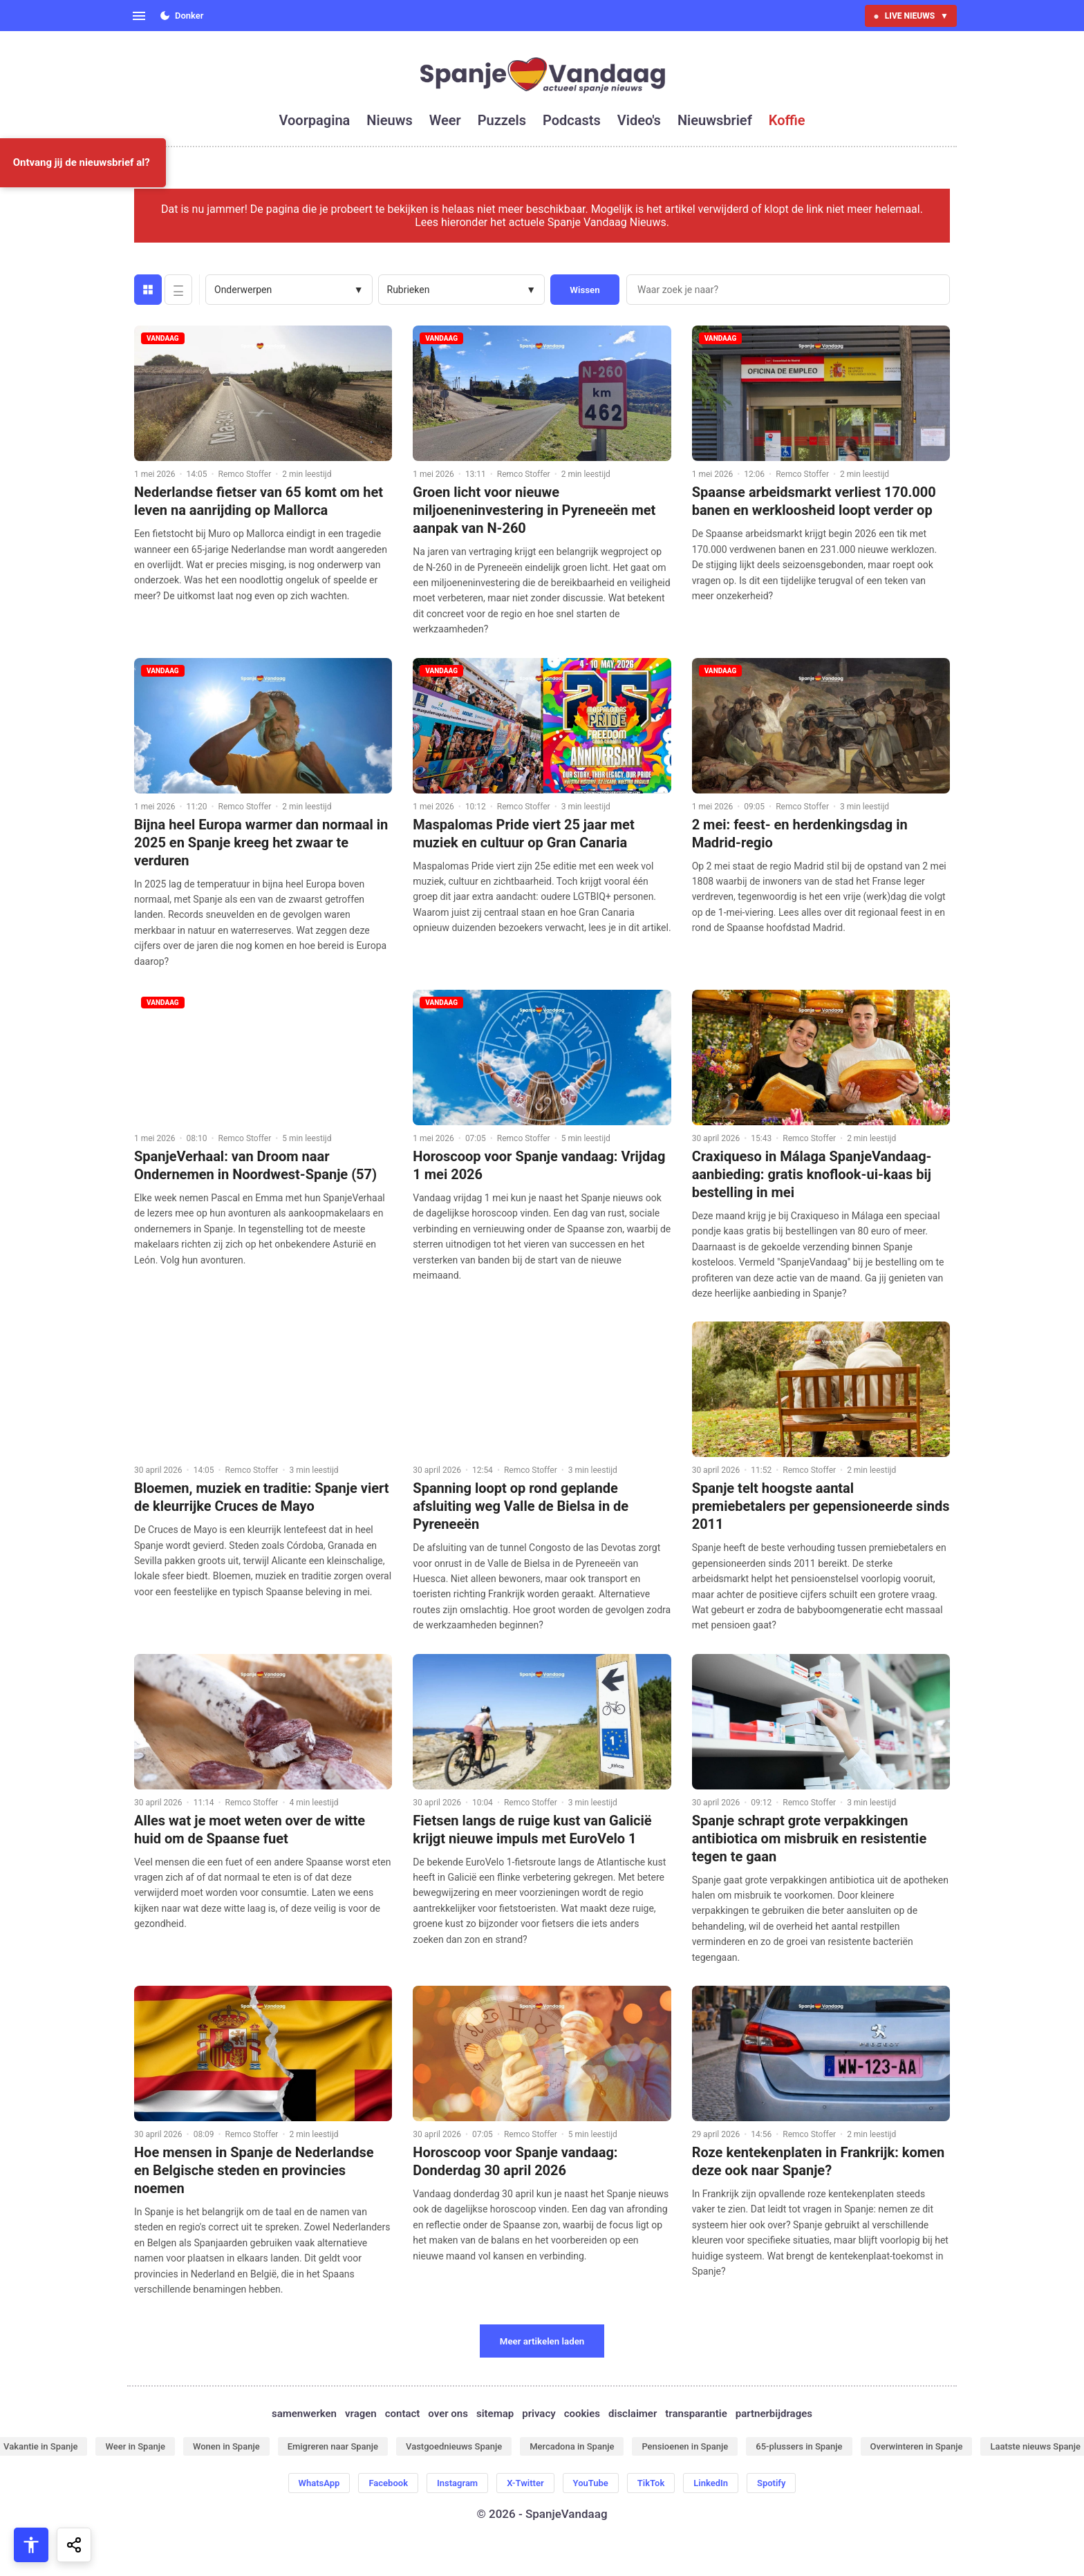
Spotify (771, 2483)
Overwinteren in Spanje (916, 2446)
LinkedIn (710, 2483)
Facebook (388, 2483)
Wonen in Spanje (226, 2446)
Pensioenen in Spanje (685, 2446)
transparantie (696, 2413)
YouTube (590, 2483)
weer (445, 120)
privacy (538, 2413)
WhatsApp (319, 2483)
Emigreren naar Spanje (333, 2446)
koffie (787, 120)
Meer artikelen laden (542, 2341)
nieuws (389, 120)
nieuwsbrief (715, 120)
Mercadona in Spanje (572, 2446)
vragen (361, 2413)
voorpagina (315, 120)
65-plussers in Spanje (799, 2446)
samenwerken (304, 2413)
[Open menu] (139, 16)
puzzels (502, 120)
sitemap (495, 2413)
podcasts (572, 120)
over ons (448, 2413)
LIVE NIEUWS (910, 16)
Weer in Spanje (135, 2446)
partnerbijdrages (774, 2413)
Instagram (457, 2483)
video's (639, 120)
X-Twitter (525, 2483)
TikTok (650, 2483)
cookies (582, 2413)
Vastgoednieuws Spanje (454, 2446)
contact (402, 2413)
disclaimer (632, 2413)
